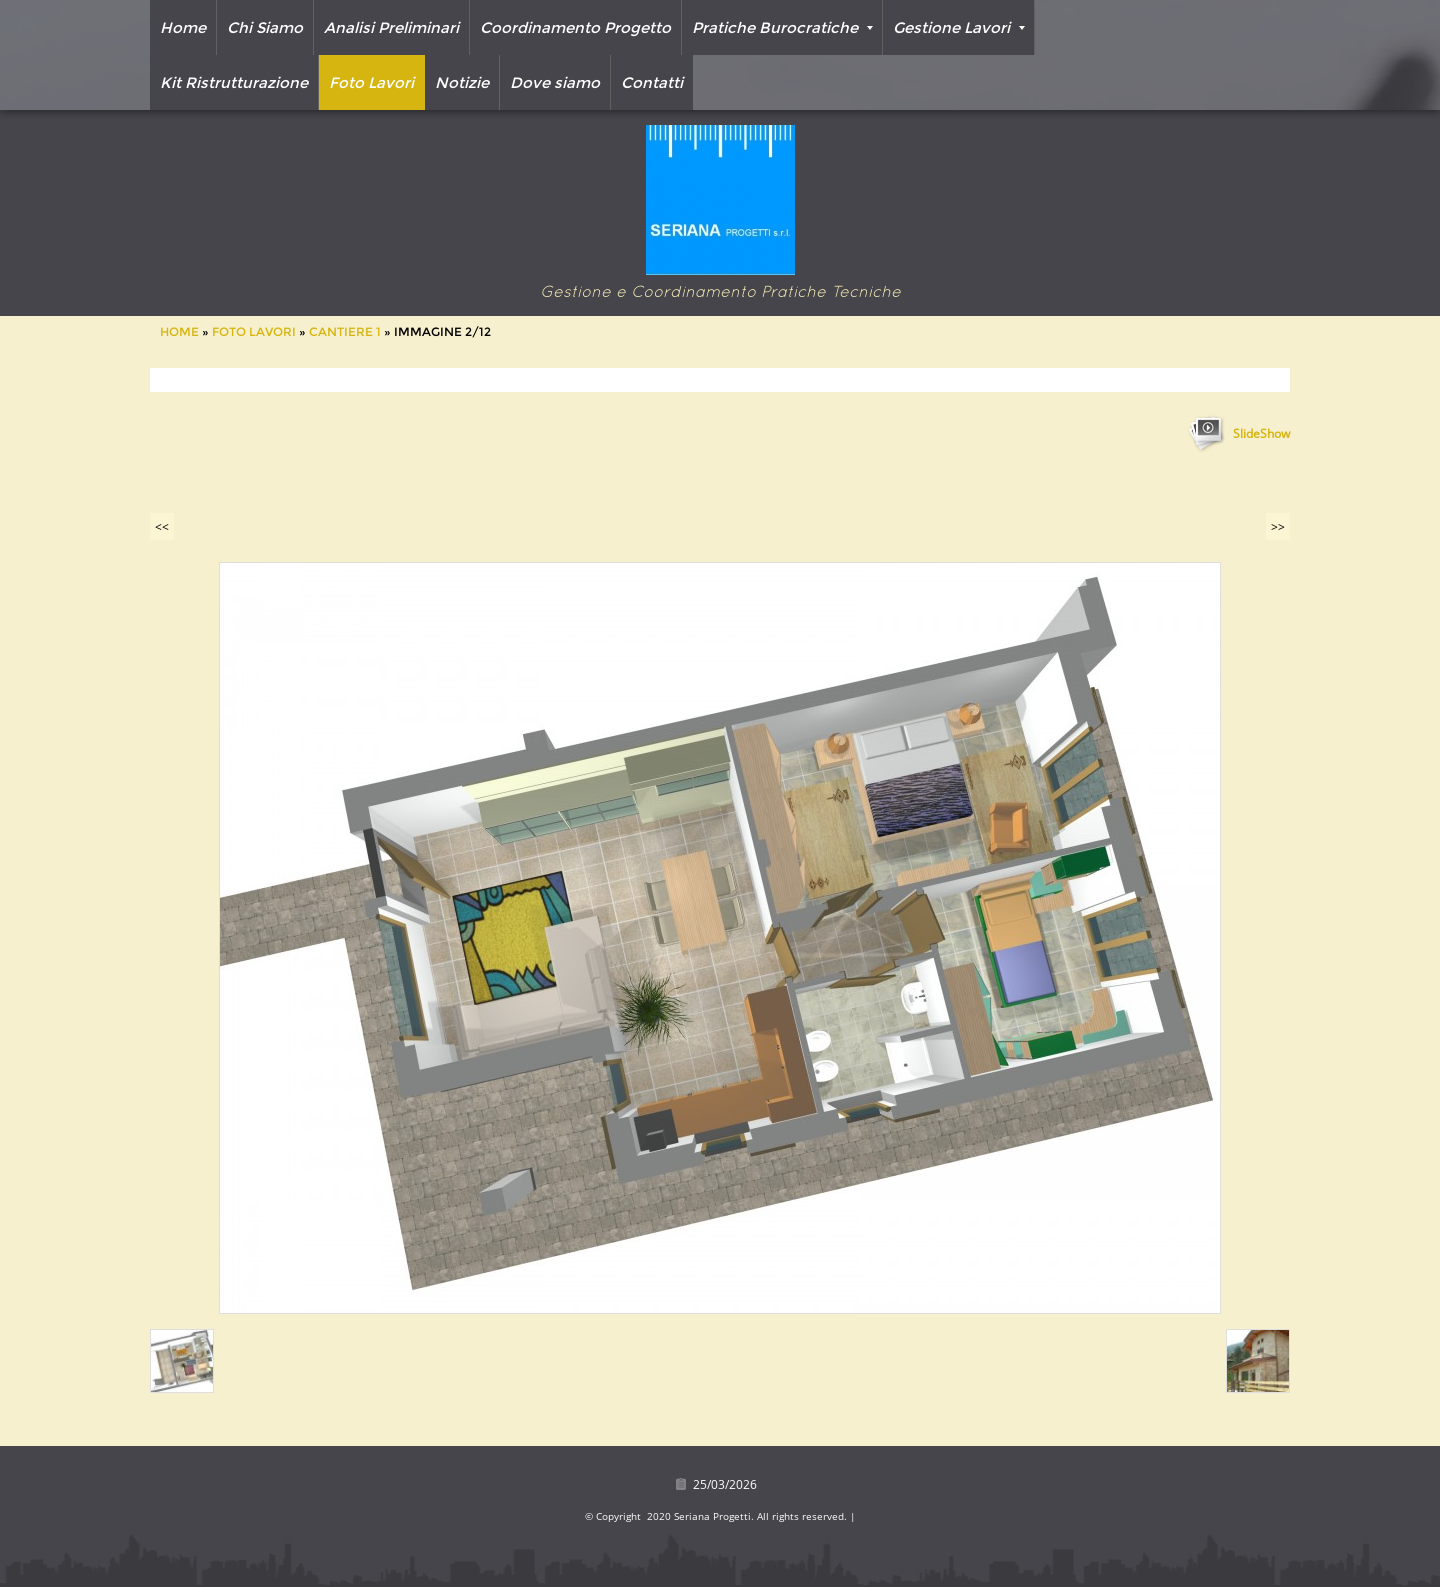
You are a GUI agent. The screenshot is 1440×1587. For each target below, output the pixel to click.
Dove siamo (555, 82)
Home (183, 27)
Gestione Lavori (959, 27)
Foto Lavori (371, 82)
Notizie (462, 82)
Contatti (652, 82)
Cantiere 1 (345, 331)
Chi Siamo (265, 27)
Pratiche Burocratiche (782, 27)
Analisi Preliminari (391, 27)
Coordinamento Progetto (575, 27)
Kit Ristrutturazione (234, 82)
